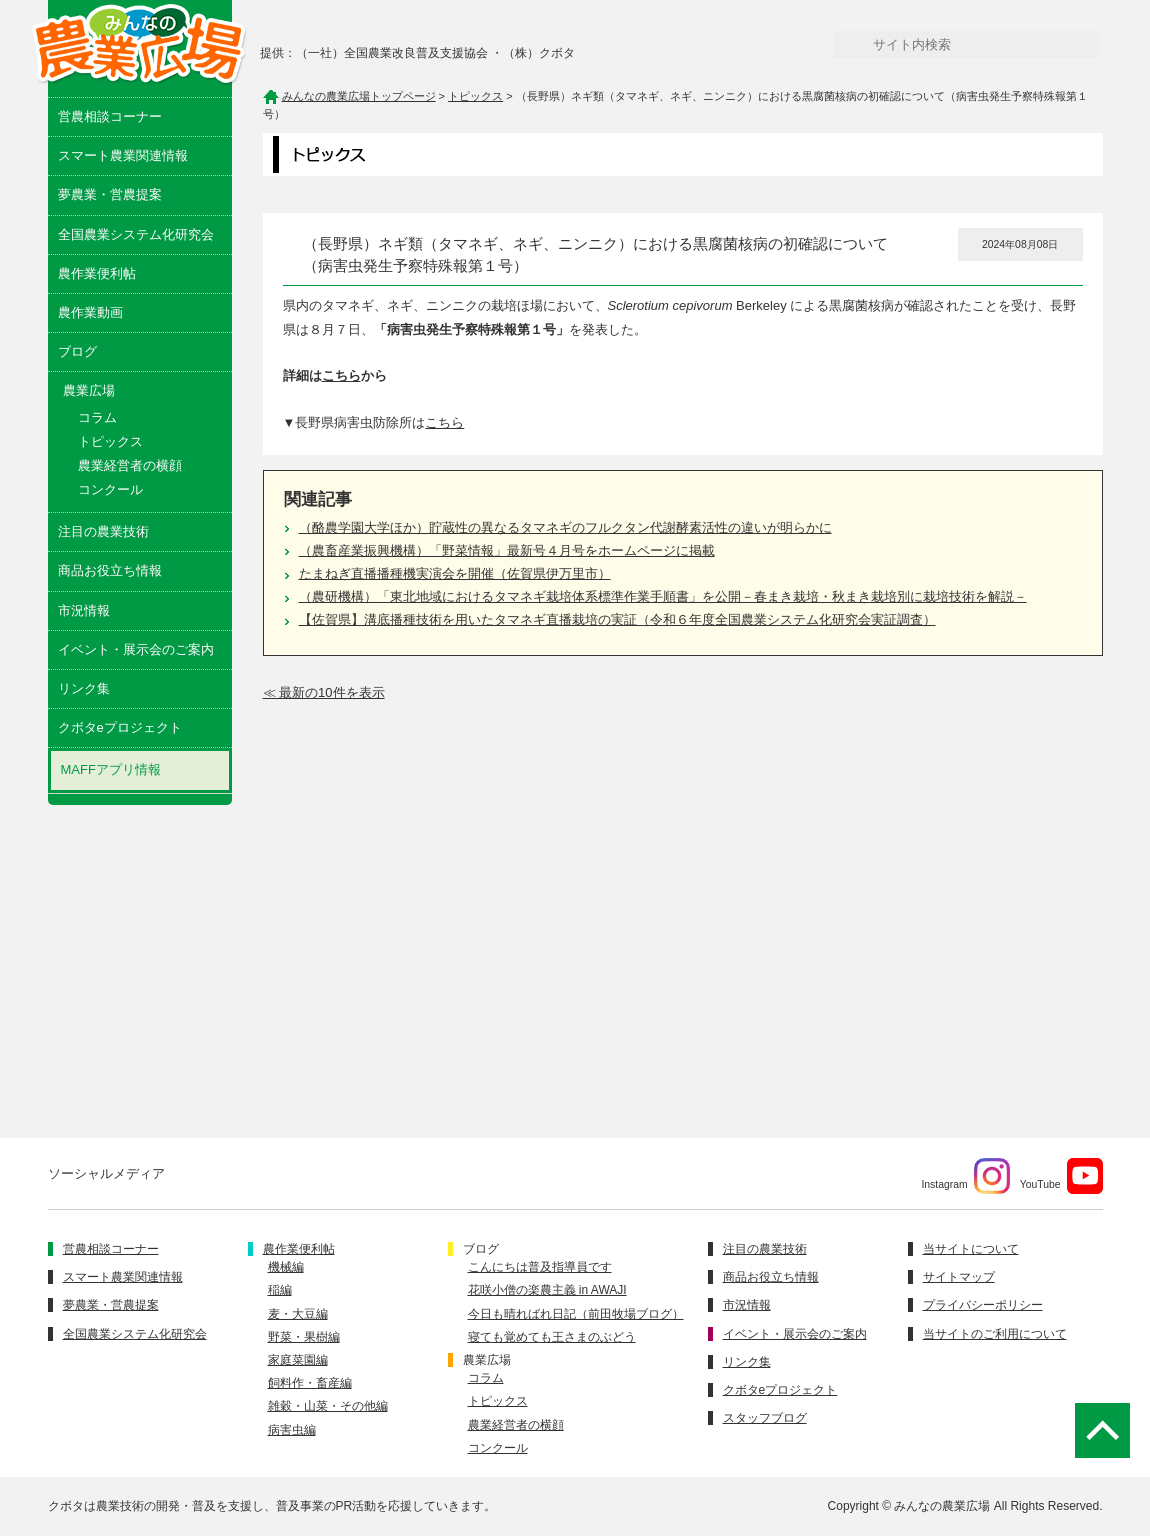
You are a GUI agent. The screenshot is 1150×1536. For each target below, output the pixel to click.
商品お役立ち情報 (110, 570)
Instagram (965, 1176)
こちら (341, 375)
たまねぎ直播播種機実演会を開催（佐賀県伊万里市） (455, 573)
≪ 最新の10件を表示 (324, 692)
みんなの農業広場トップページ (359, 96)
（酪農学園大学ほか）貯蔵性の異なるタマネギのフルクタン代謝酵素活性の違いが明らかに (565, 527)
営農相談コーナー (110, 116)
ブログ (77, 351)
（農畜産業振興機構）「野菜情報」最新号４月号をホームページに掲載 (507, 550)
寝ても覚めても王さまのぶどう (552, 1337)
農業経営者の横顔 (130, 465)
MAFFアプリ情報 (111, 769)
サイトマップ (959, 1277)
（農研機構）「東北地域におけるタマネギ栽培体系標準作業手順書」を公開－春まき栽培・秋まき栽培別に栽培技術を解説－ (663, 596)
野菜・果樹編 (304, 1337)
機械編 (286, 1267)
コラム (97, 417)
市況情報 (84, 610)
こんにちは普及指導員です (540, 1267)
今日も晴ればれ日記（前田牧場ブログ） (576, 1314)
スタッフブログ (765, 1418)
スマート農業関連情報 (123, 155)
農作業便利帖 (97, 273)
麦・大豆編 (298, 1314)
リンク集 (84, 688)
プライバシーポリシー (983, 1305)
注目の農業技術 (103, 531)
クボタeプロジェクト (120, 727)
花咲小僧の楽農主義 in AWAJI (547, 1290)
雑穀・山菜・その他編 (328, 1406)
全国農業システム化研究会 (136, 234)
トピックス (110, 441)
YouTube (1061, 1176)
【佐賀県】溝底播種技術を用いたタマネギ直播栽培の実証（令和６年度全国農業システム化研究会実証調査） (617, 619)
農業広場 (487, 1360)
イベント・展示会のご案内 (136, 649)
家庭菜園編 (298, 1360)
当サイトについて (971, 1249)
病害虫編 (292, 1430)
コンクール (110, 489)
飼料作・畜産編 (310, 1383)
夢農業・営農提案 (110, 194)
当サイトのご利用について (995, 1334)
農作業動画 (90, 312)
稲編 (280, 1290)
